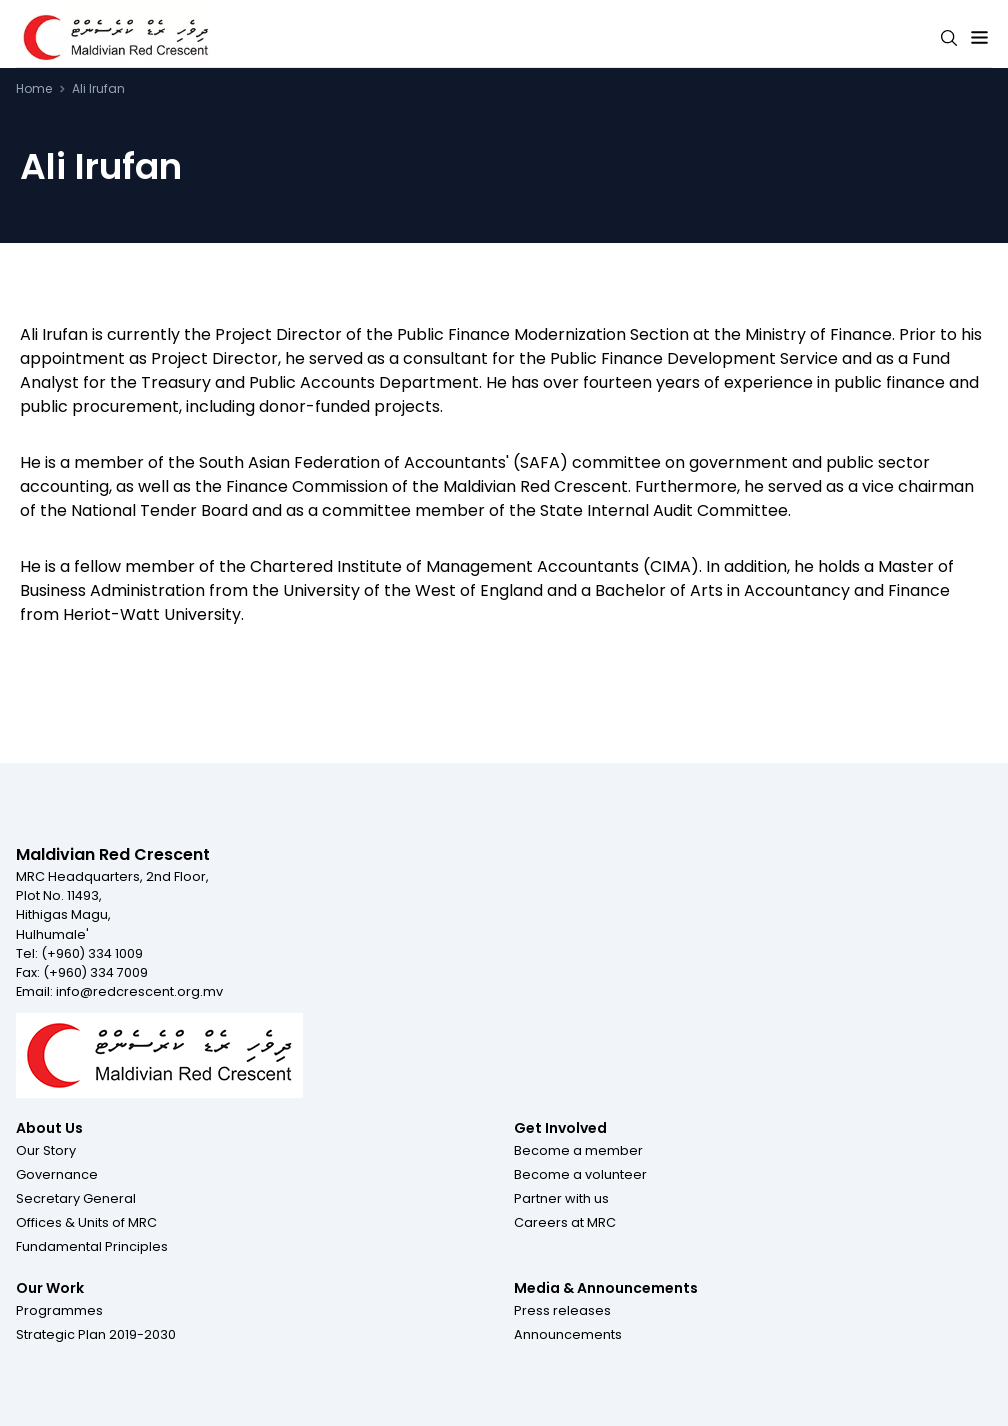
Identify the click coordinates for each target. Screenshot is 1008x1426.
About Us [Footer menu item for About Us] (49, 1128)
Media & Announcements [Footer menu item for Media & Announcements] (606, 1288)
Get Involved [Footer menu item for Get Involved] (560, 1128)
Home (34, 89)
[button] (46, 1150)
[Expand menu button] (979, 38)
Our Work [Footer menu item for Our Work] (50, 1288)
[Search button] (949, 38)
